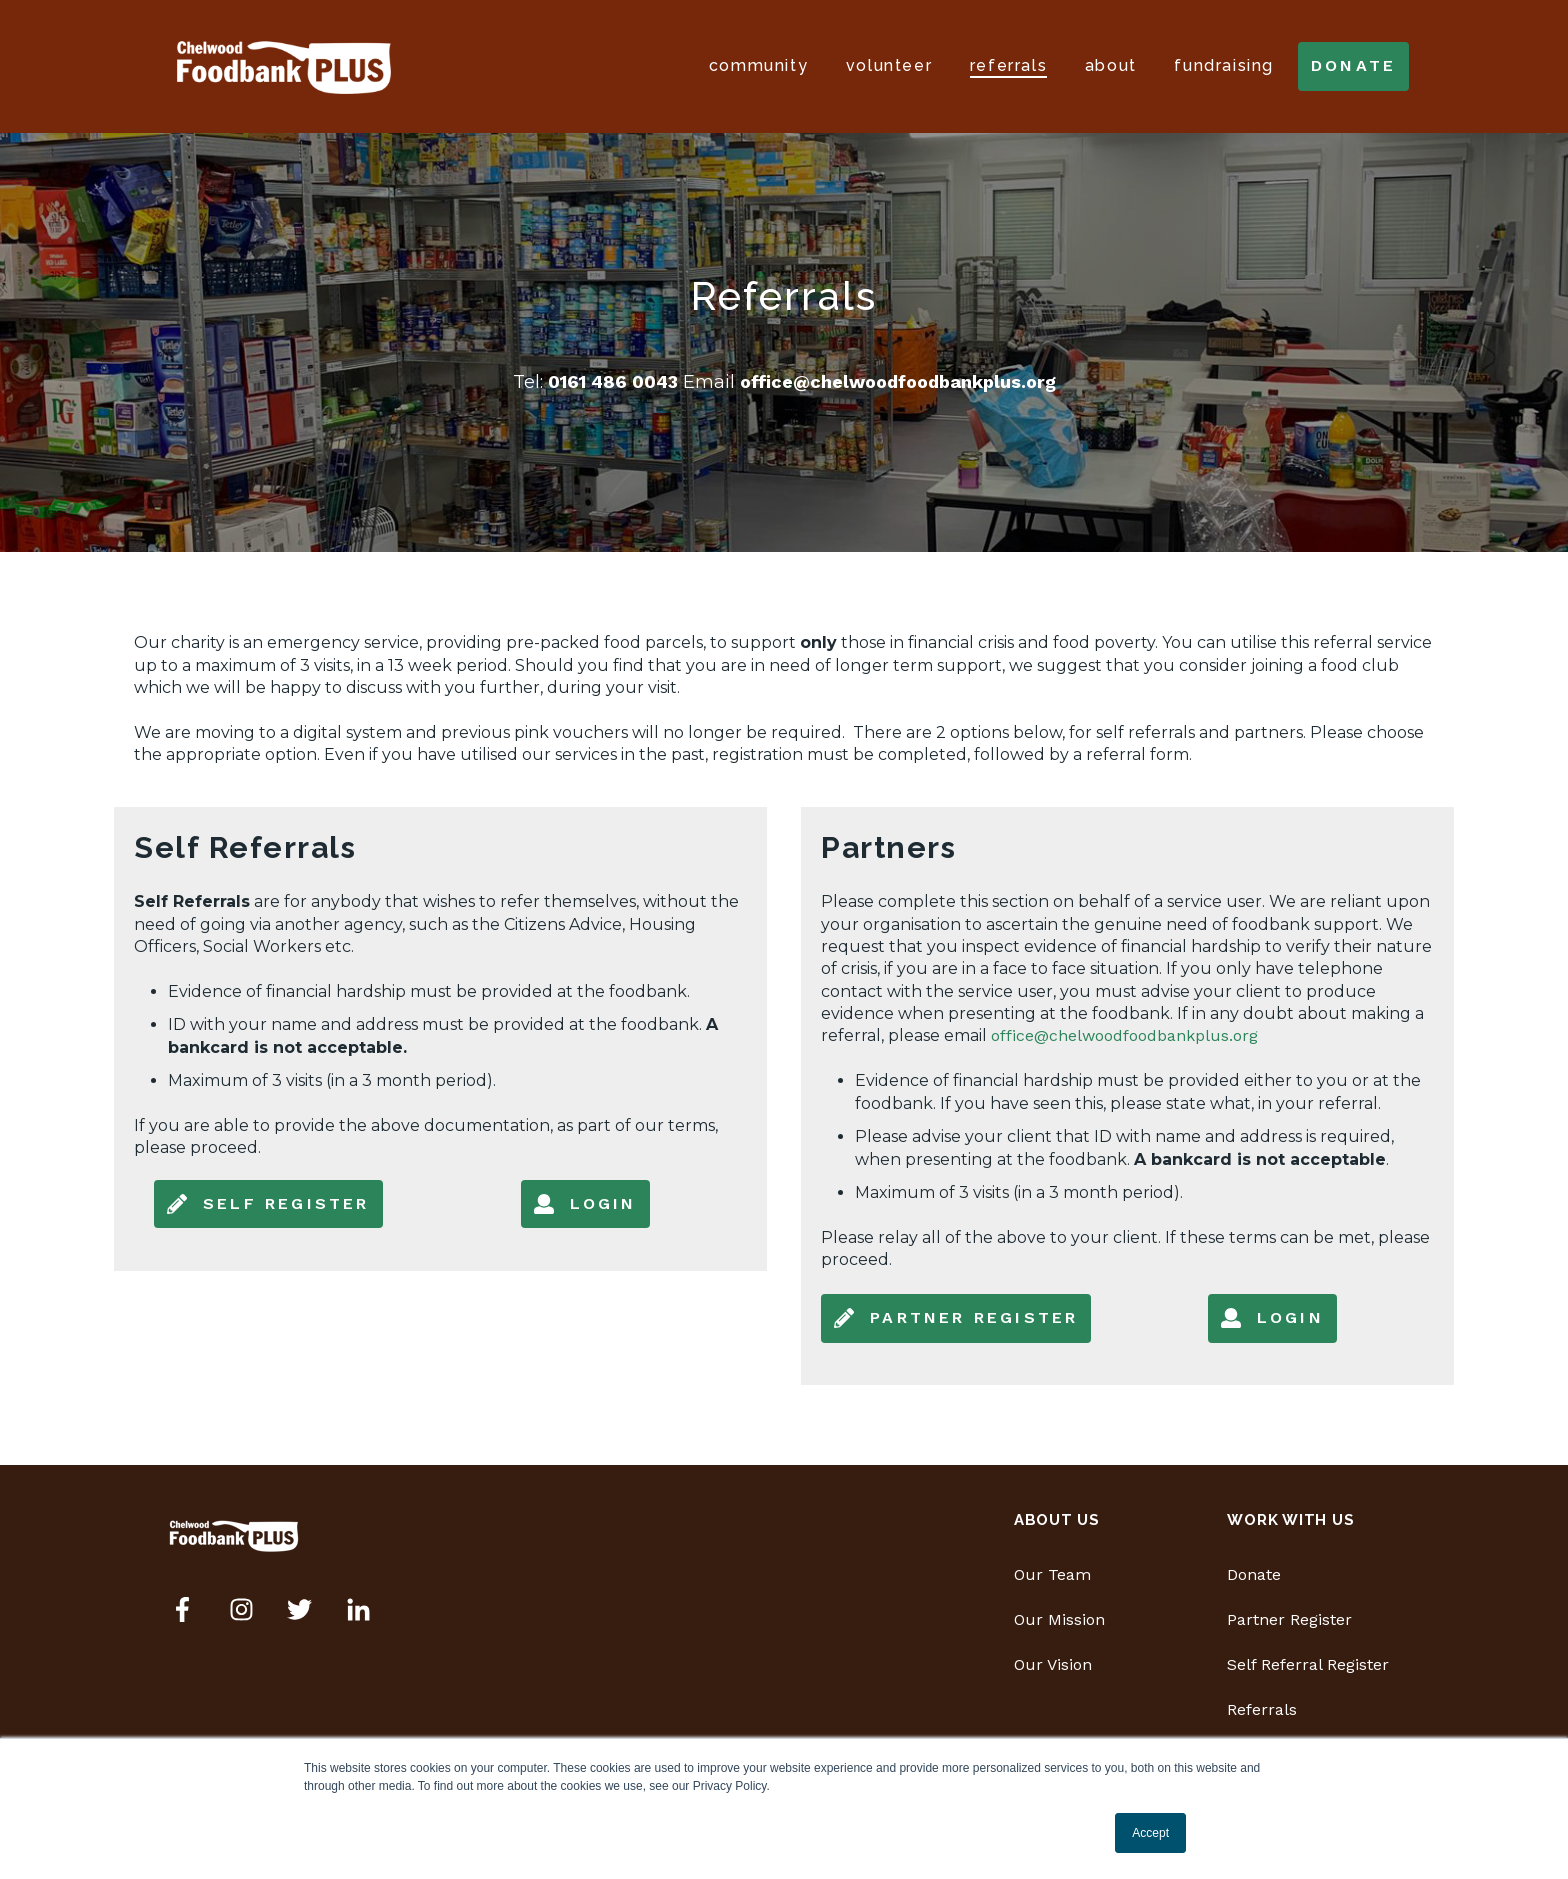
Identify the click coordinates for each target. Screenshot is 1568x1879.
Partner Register (956, 1318)
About (1111, 65)
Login (585, 1204)
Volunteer (889, 65)
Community (758, 65)
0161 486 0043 (615, 381)
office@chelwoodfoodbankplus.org (898, 381)
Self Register (268, 1204)
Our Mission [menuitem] (1059, 1619)
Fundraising (1224, 65)
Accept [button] (1150, 1833)
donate (1353, 65)
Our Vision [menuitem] (1053, 1664)
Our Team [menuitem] (1052, 1574)
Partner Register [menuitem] (1289, 1619)
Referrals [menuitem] (1262, 1709)
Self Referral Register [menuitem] (1308, 1664)
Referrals (1008, 65)
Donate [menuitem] (1254, 1574)
